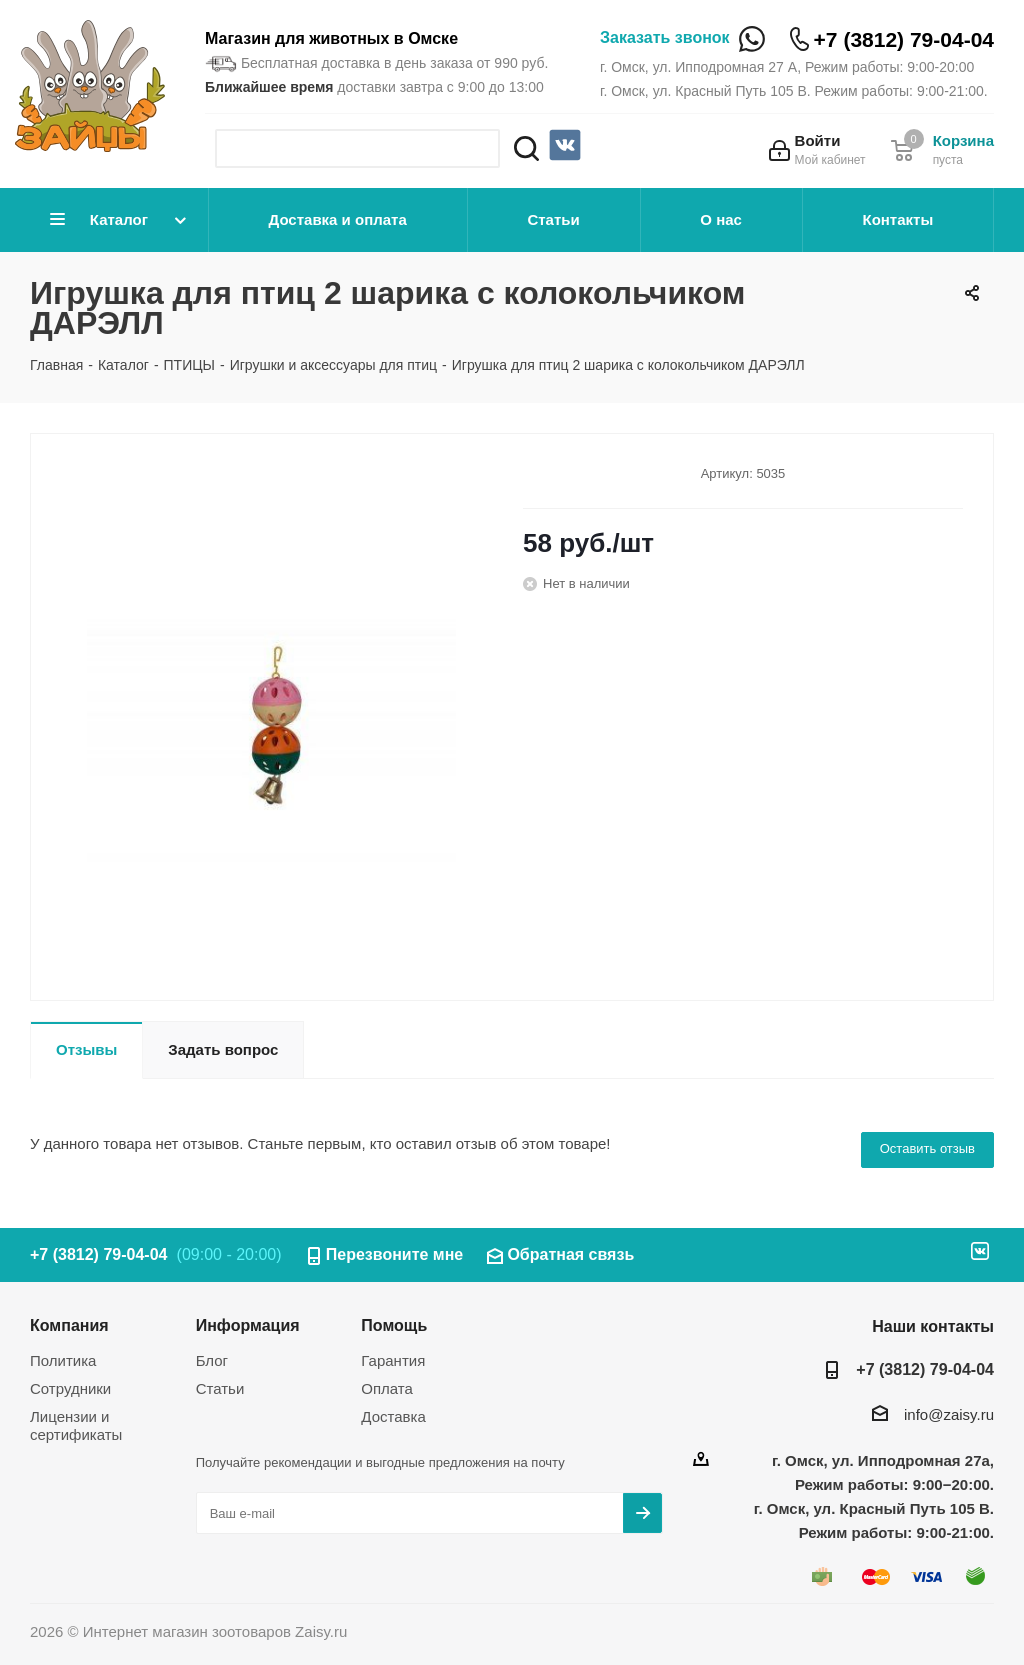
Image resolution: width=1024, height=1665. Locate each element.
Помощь (394, 1325)
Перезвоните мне (395, 1254)
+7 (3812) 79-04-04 (904, 39)
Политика (63, 1360)
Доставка (393, 1416)
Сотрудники (70, 1388)
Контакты (897, 219)
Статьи (553, 219)
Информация (248, 1325)
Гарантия (393, 1360)
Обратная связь (570, 1254)
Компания (69, 1325)
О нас (721, 219)
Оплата (387, 1388)
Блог (212, 1360)
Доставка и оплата (338, 219)
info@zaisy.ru (949, 1414)
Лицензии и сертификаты (76, 1425)
